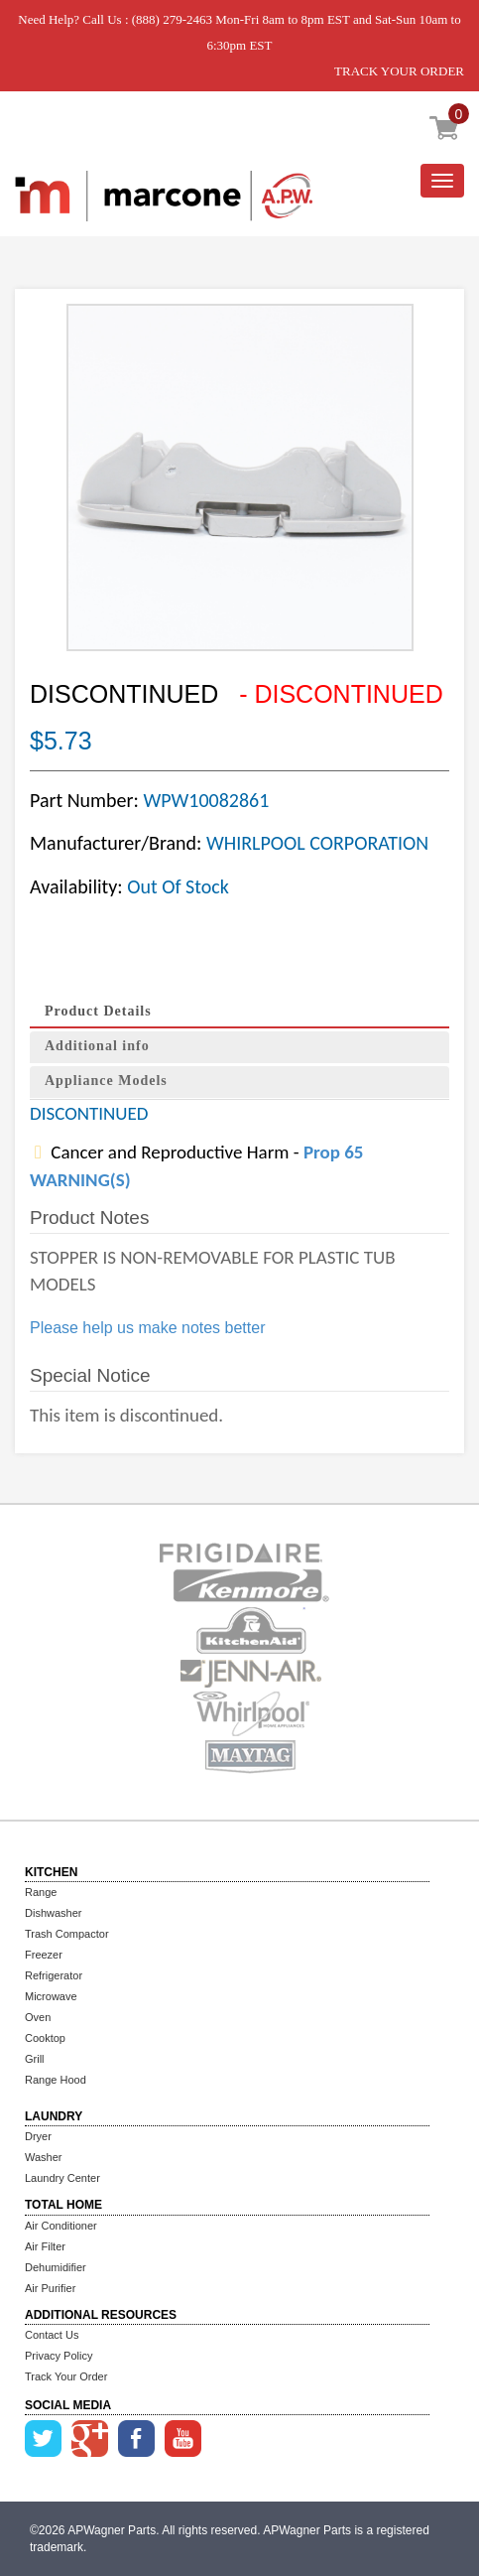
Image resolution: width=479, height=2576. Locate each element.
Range (41, 1892)
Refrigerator (53, 1975)
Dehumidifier (55, 2267)
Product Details (98, 1011)
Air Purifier (50, 2288)
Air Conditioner (61, 2226)
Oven (38, 2017)
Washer (43, 2157)
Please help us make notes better (147, 1327)
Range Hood (55, 2080)
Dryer (38, 2136)
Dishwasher (53, 1913)
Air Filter (45, 2246)
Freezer (43, 1955)
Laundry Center (62, 2178)
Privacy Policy (58, 2356)
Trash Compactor (67, 1934)
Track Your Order (66, 2376)
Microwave (51, 1996)
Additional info (97, 1045)
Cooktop (45, 2038)
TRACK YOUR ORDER (399, 71)
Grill (35, 2059)
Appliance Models (106, 1080)
